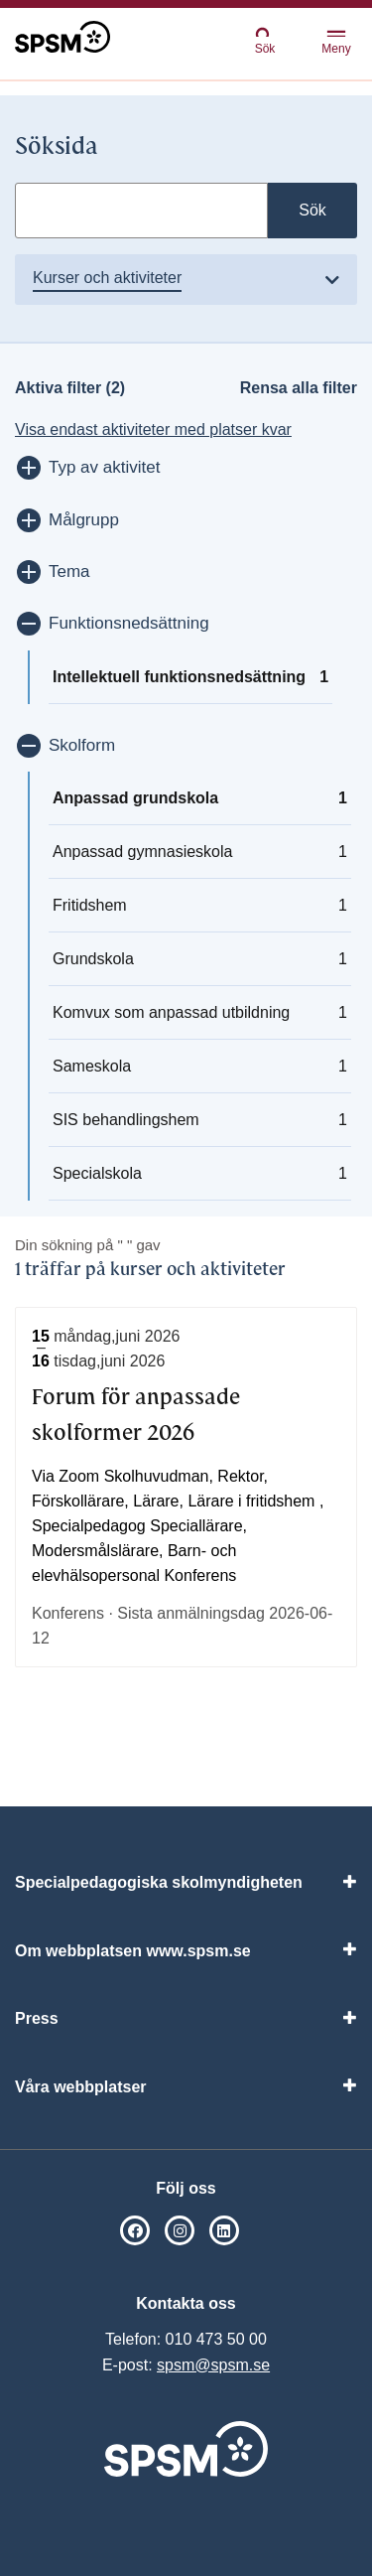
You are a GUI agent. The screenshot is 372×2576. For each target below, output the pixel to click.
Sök (265, 40)
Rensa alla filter (298, 387)
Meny (335, 43)
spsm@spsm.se (213, 2365)
